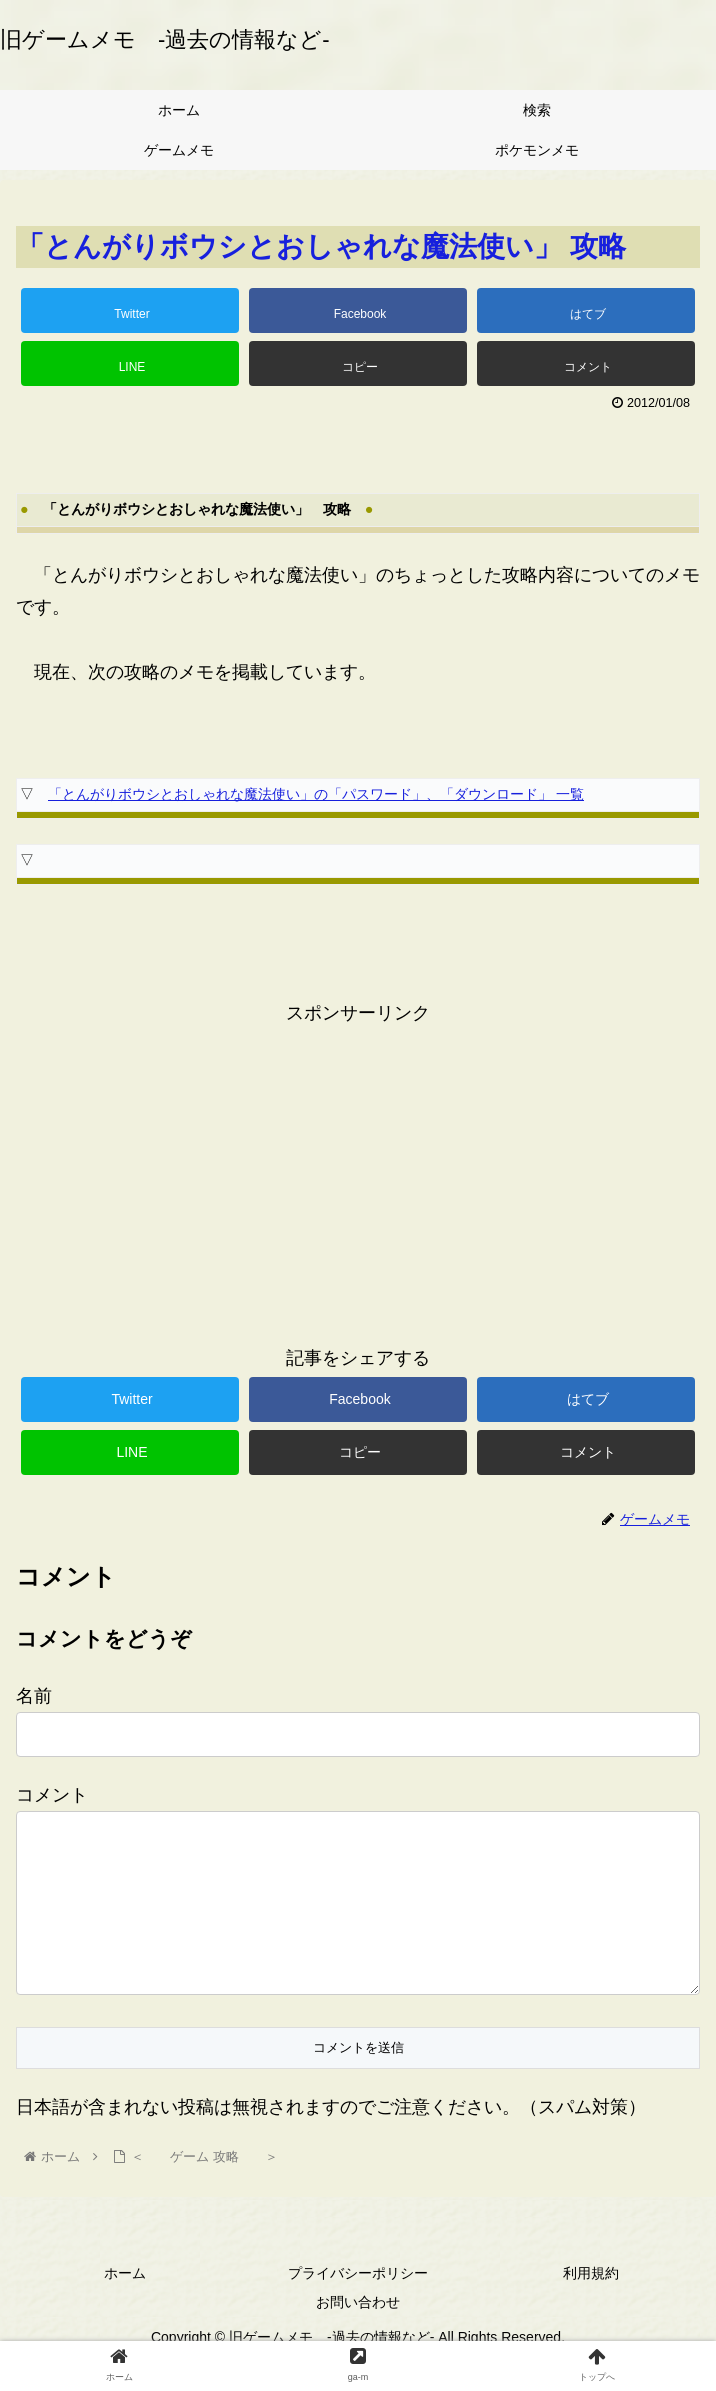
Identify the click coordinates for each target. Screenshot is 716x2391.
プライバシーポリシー (358, 2305)
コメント (52, 1795)
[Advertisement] (358, 1169)
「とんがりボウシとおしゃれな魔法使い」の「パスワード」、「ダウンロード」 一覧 (316, 794)
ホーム (125, 2305)
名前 (34, 1696)
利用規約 (591, 2305)
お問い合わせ (358, 2334)
